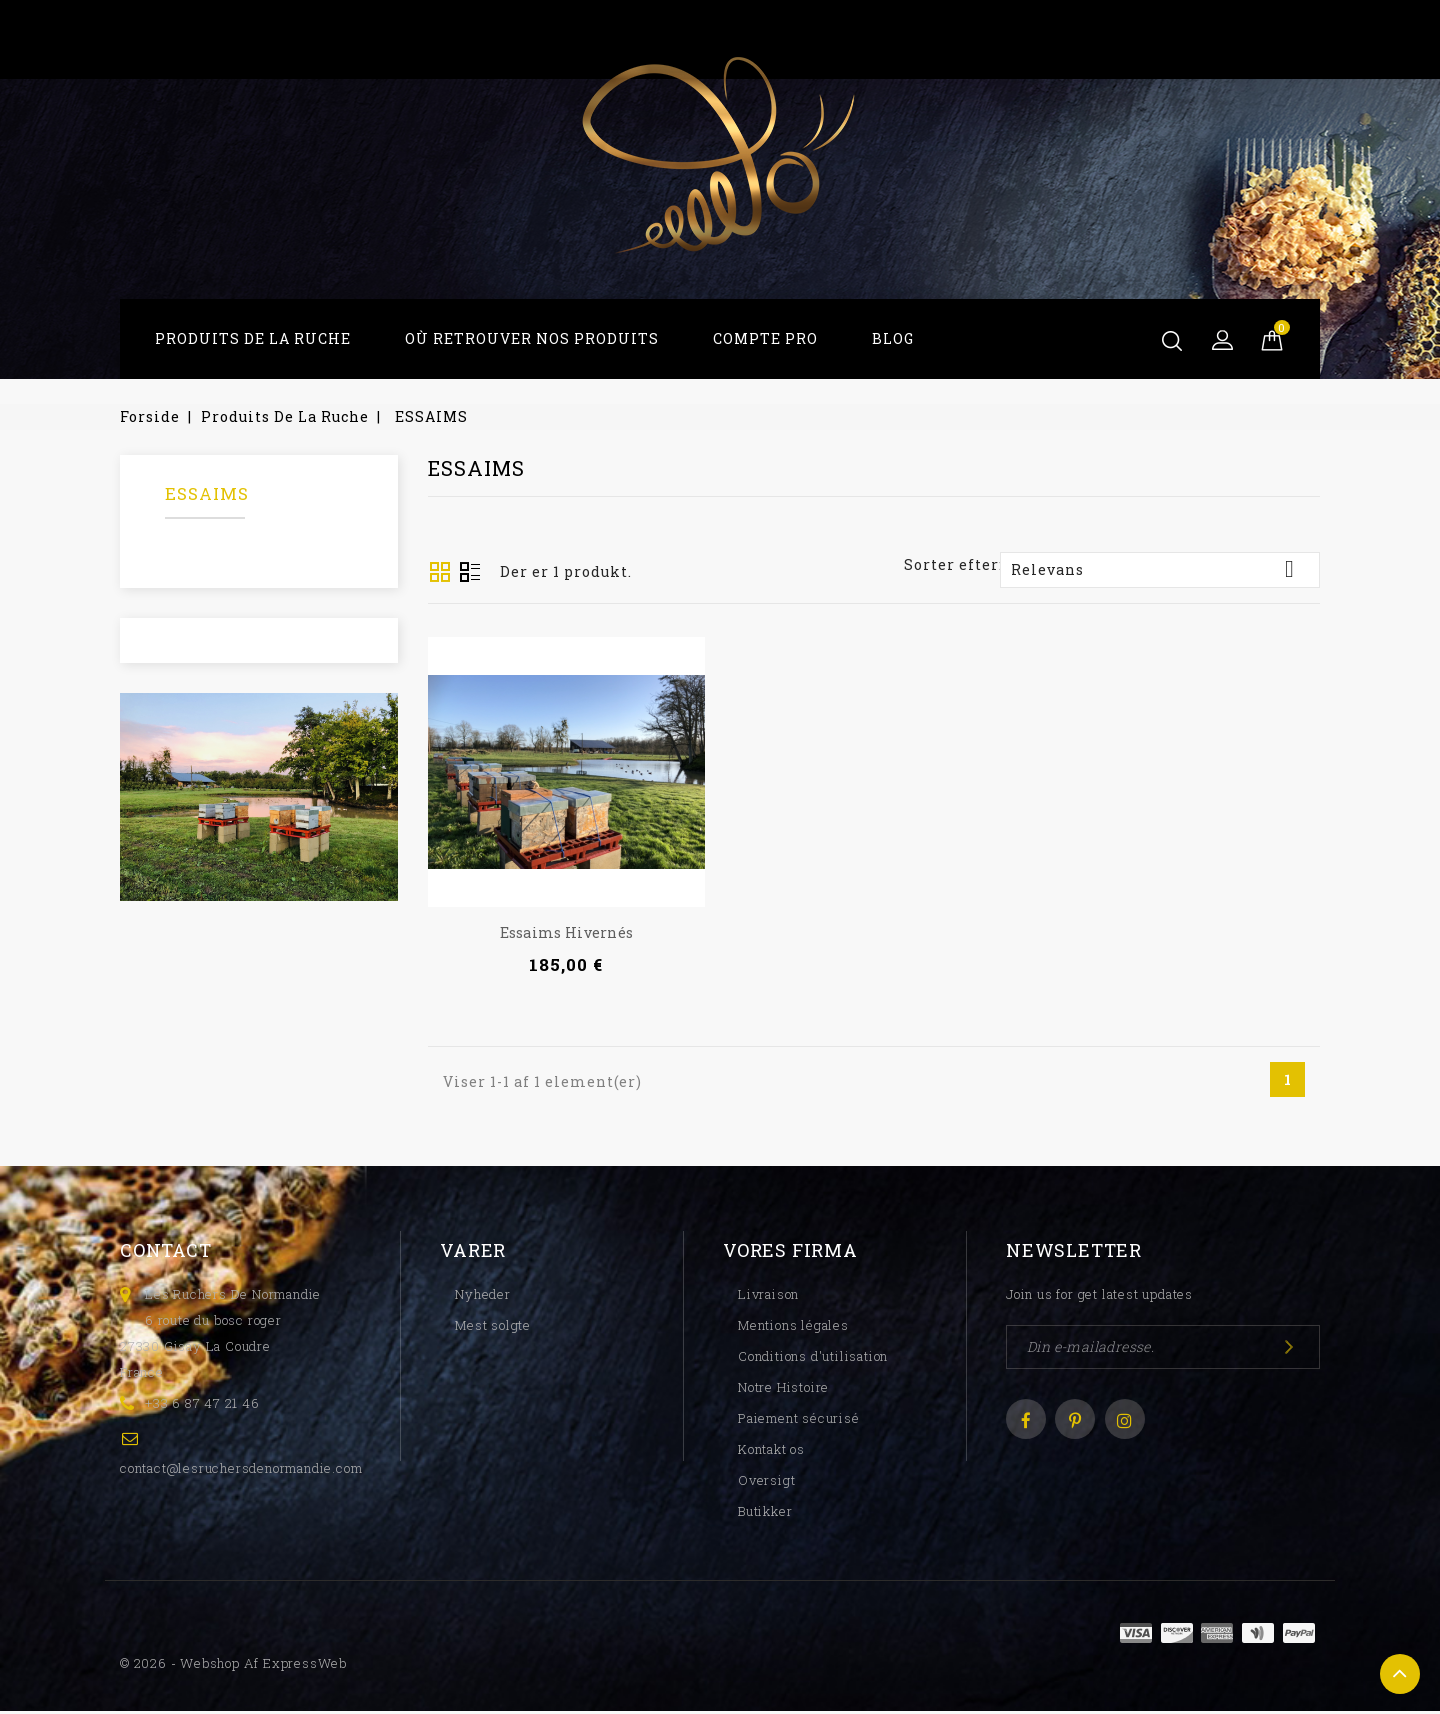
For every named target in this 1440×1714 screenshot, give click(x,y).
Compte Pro (765, 338)
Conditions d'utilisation (813, 1359)
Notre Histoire (783, 1390)
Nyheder (483, 1297)
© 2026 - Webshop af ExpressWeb (233, 1666)
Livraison (768, 1297)
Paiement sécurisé (799, 1421)
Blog (893, 338)
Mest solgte (493, 1328)
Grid (440, 572)
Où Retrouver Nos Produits (532, 338)
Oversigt (470, 574)
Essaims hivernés (567, 932)
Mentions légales (793, 1328)
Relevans (1160, 569)
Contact (166, 1253)
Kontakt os (771, 1452)
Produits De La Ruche (253, 338)
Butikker (765, 1514)
